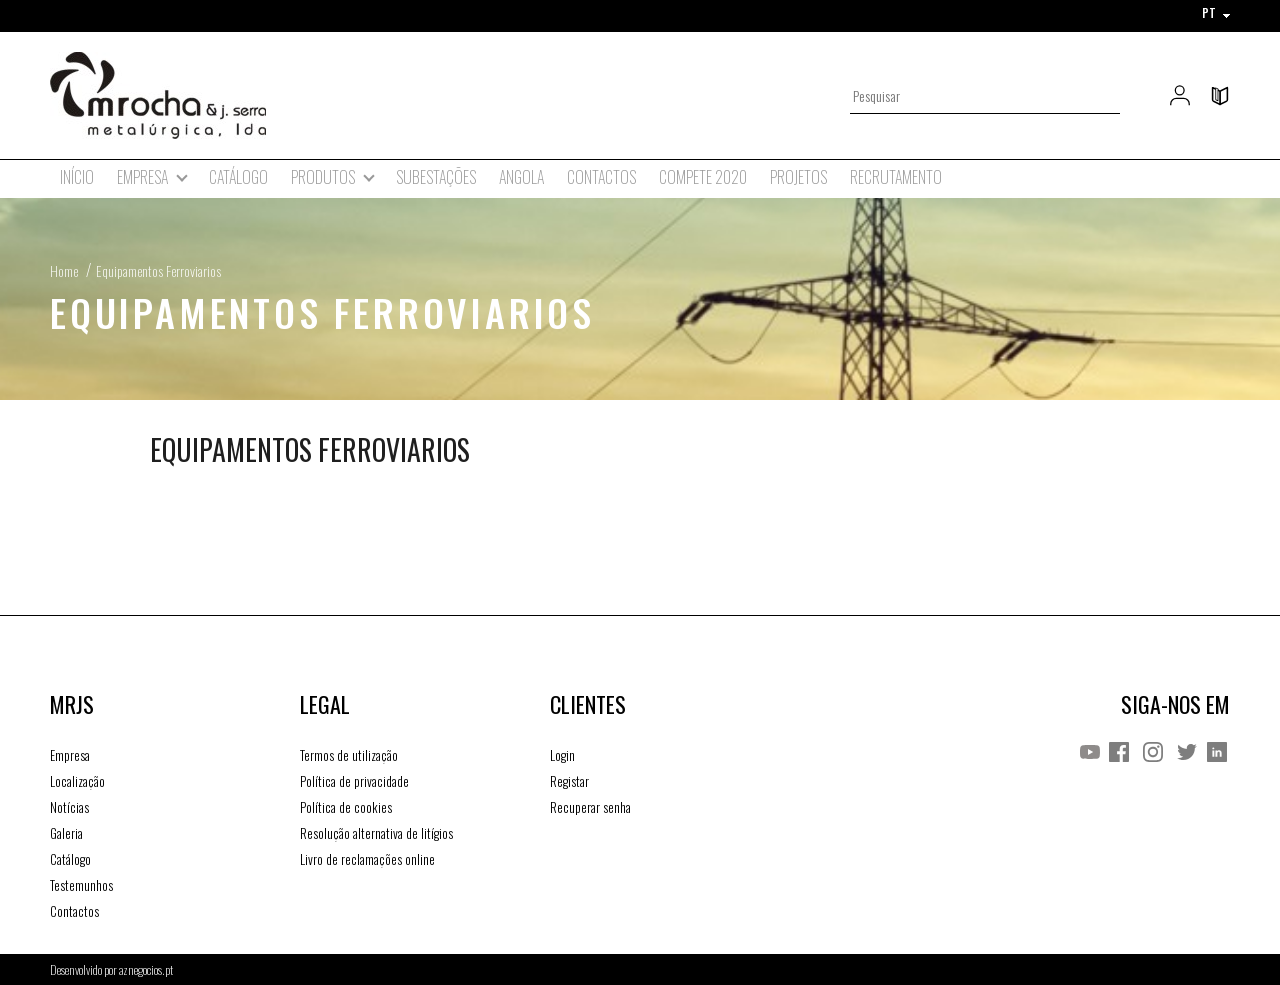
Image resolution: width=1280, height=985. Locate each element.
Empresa (70, 755)
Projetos (798, 177)
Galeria (66, 833)
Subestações (436, 177)
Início (77, 177)
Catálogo (238, 177)
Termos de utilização (349, 755)
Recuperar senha (590, 807)
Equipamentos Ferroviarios (158, 270)
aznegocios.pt (146, 969)
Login (562, 755)
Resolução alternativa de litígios (376, 833)
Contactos (601, 177)
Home (64, 270)
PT (1216, 12)
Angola (521, 177)
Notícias (69, 807)
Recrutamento (896, 177)
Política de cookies (346, 807)
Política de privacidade (354, 781)
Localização (77, 781)
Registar (569, 781)
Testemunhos (81, 885)
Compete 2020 (703, 177)
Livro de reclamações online (367, 859)
